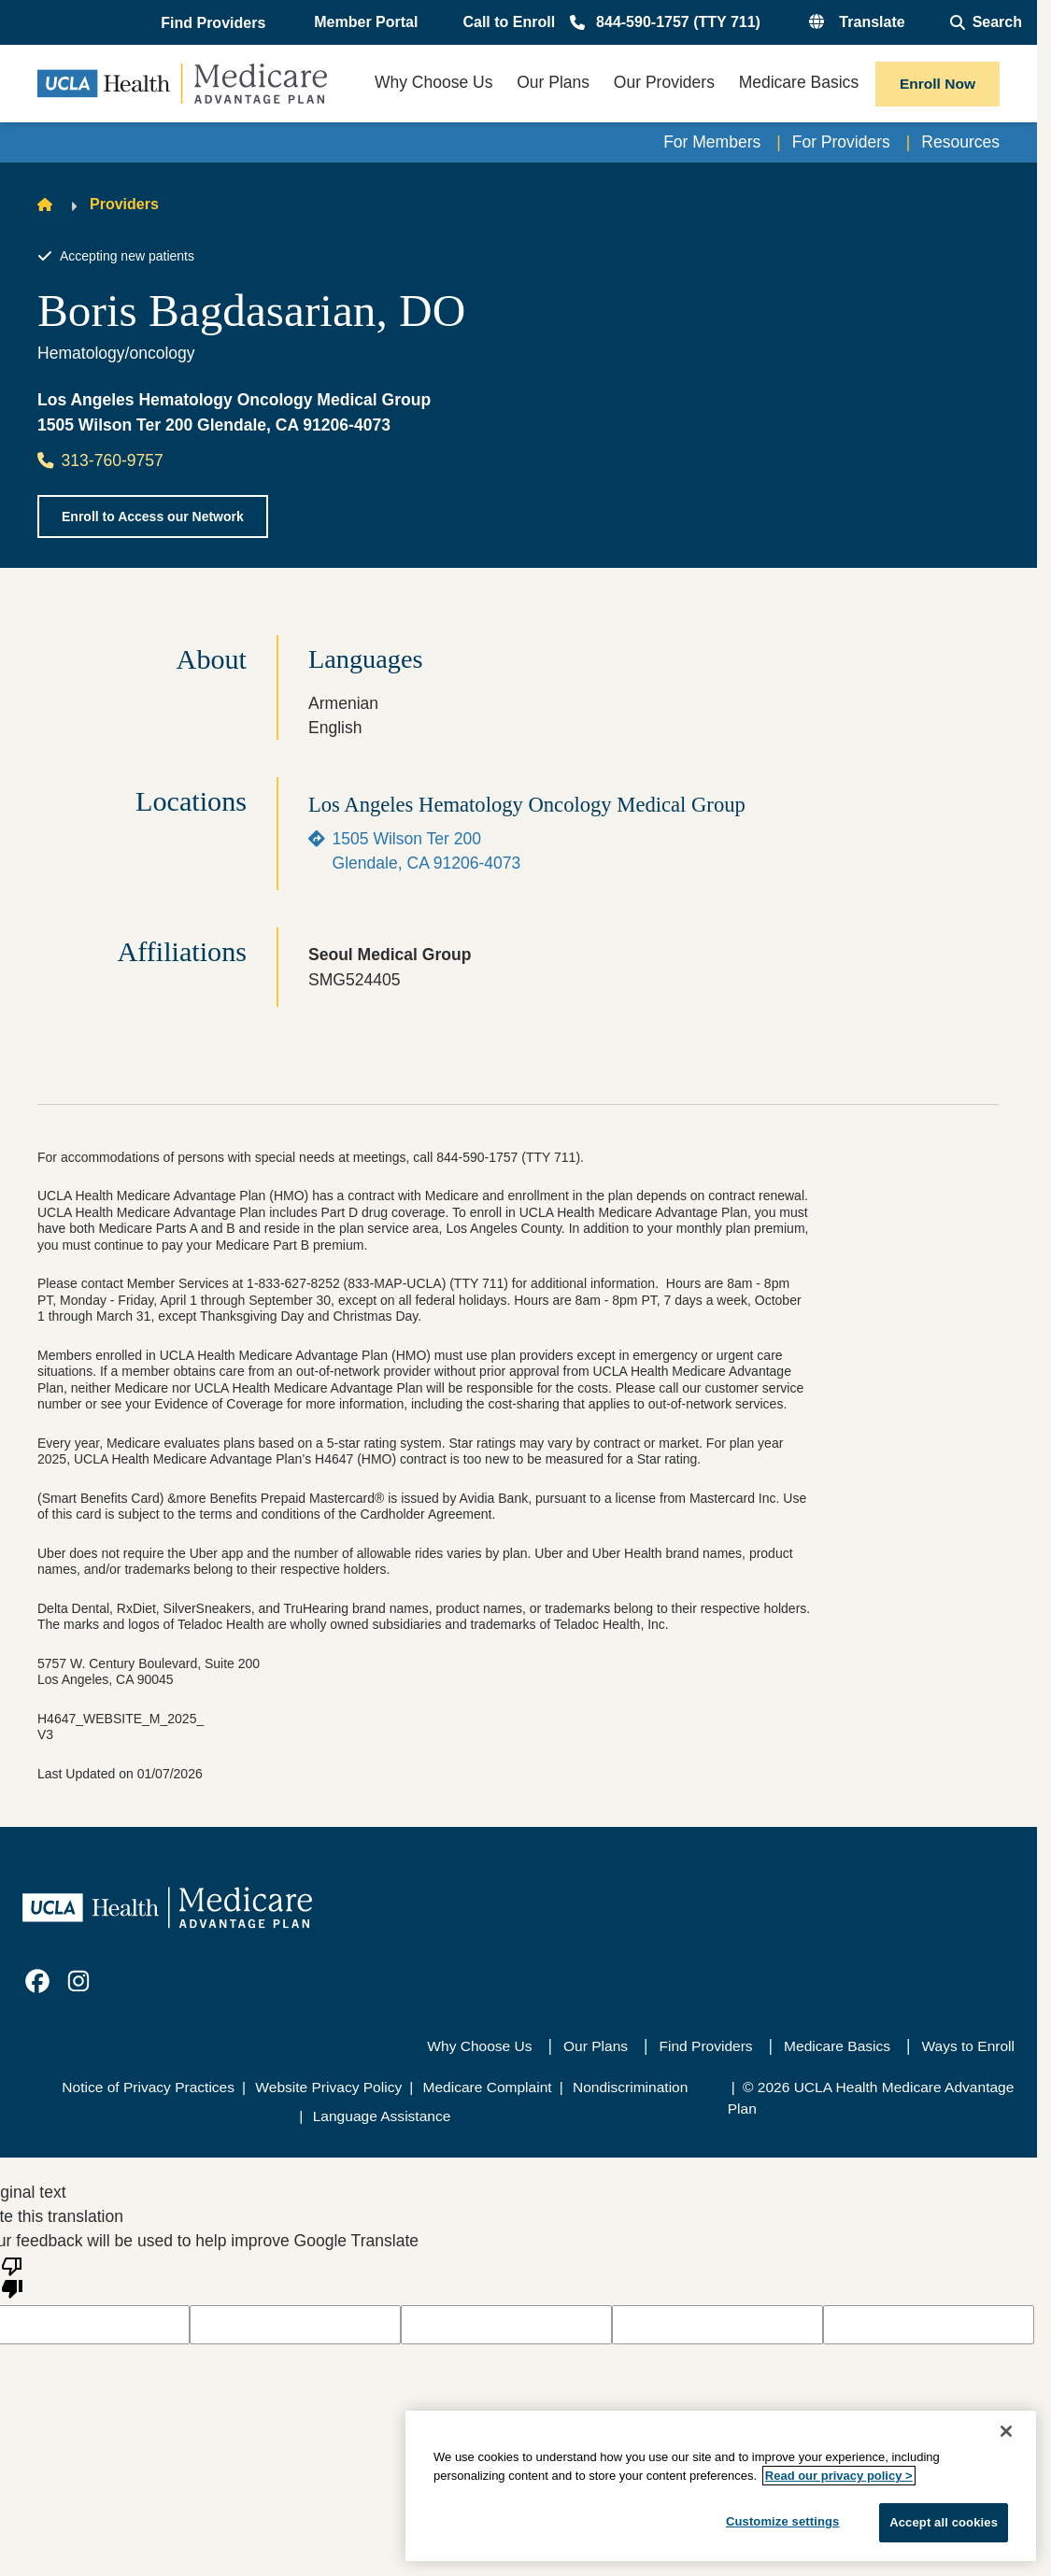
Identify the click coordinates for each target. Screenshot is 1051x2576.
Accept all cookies (943, 2522)
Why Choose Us (479, 2046)
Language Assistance (382, 2116)
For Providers (841, 142)
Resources (960, 142)
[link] (37, 1981)
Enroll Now (937, 84)
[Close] (1006, 2431)
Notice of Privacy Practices (148, 2087)
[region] (720, 2486)
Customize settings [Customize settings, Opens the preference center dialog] (783, 2521)
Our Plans (595, 2046)
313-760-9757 (100, 460)
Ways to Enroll (968, 2046)
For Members (711, 142)
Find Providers (706, 2046)
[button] (215, 23)
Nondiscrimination (630, 2087)
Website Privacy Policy (328, 2087)
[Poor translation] (12, 2276)
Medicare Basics (837, 2046)
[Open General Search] (986, 22)
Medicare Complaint (487, 2087)
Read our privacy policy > (839, 2476)
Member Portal (366, 22)
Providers (124, 204)
